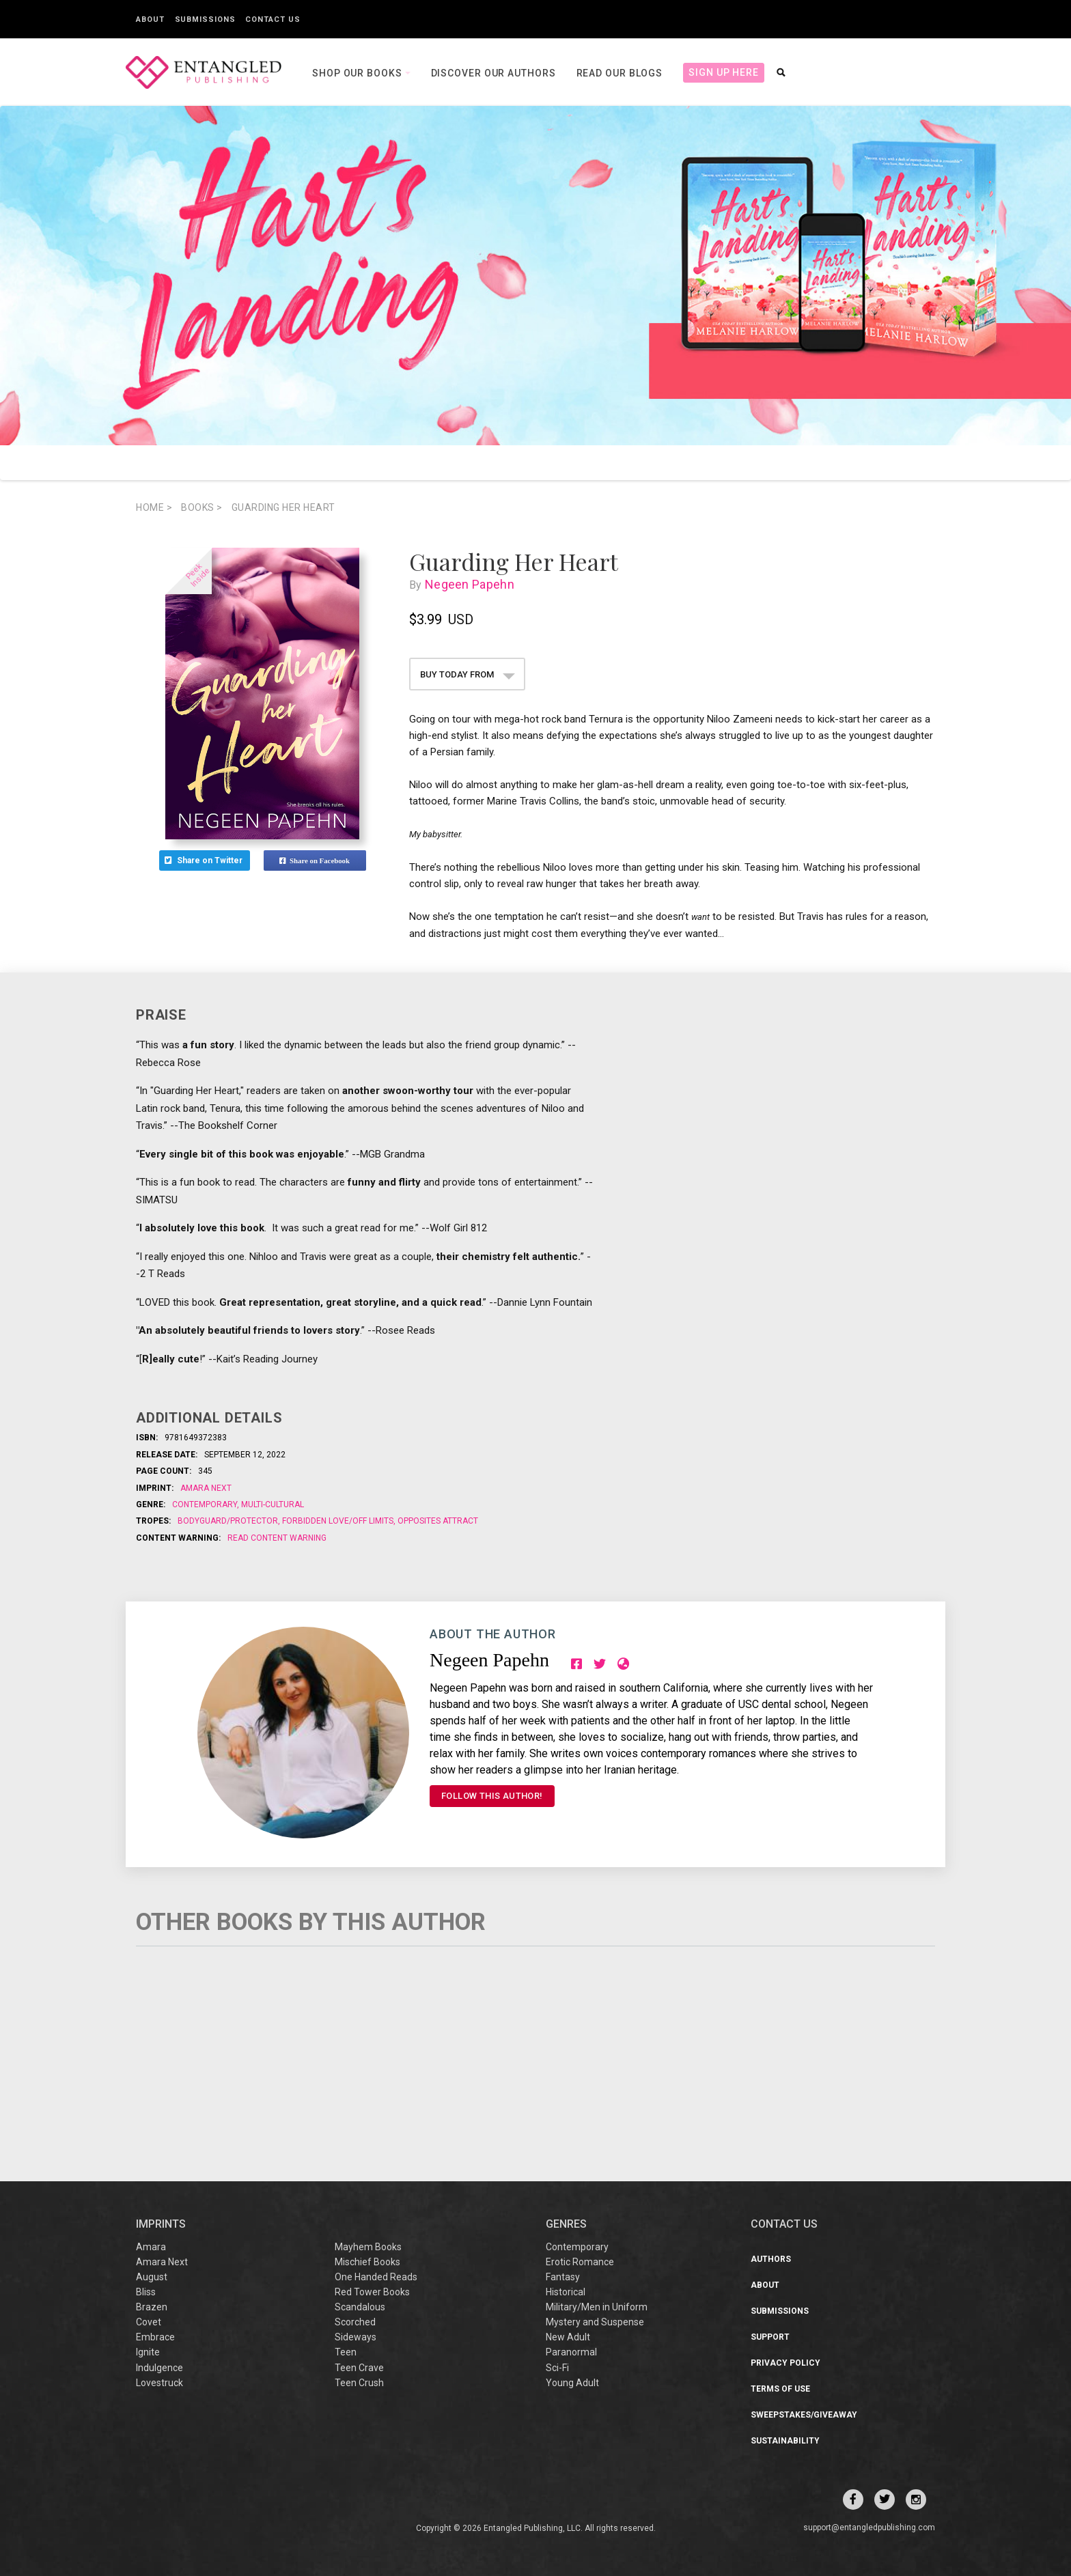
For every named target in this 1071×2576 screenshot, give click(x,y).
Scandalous (360, 2306)
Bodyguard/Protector (229, 1521)
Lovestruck (159, 2382)
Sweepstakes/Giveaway (804, 2415)
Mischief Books (367, 2261)
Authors (771, 2259)
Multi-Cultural (271, 1504)
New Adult (568, 2337)
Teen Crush (359, 2382)
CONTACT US (784, 2223)
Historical (565, 2291)
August (151, 2276)
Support (770, 2337)
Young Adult (572, 2382)
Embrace (155, 2337)
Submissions (205, 19)
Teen (346, 2352)
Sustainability (785, 2441)
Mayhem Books (368, 2246)
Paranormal (571, 2352)
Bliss (146, 2291)
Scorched (355, 2321)
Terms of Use (780, 2389)
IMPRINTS (161, 2223)
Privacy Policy (785, 2363)
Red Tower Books (372, 2291)
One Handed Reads (376, 2276)
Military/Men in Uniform (597, 2306)
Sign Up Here (723, 72)
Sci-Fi (557, 2367)
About (150, 19)
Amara (151, 2246)
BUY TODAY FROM (467, 674)
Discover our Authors (493, 73)
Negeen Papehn (472, 584)
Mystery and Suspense (595, 2321)
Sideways (355, 2337)
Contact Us (272, 19)
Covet (148, 2321)
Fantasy (563, 2276)
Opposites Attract (436, 1521)
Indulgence (159, 2367)
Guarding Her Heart (283, 507)
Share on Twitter (205, 860)
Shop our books (358, 73)
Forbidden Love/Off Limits (337, 1521)
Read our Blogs (619, 73)
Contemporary (205, 1504)
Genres (566, 2223)
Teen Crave (359, 2367)
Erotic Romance (580, 2261)
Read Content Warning (276, 1538)
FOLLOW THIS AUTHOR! (492, 1796)
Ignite (148, 2352)
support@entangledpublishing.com (869, 2527)
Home (154, 507)
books (202, 507)
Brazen (151, 2306)
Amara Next (206, 1488)
